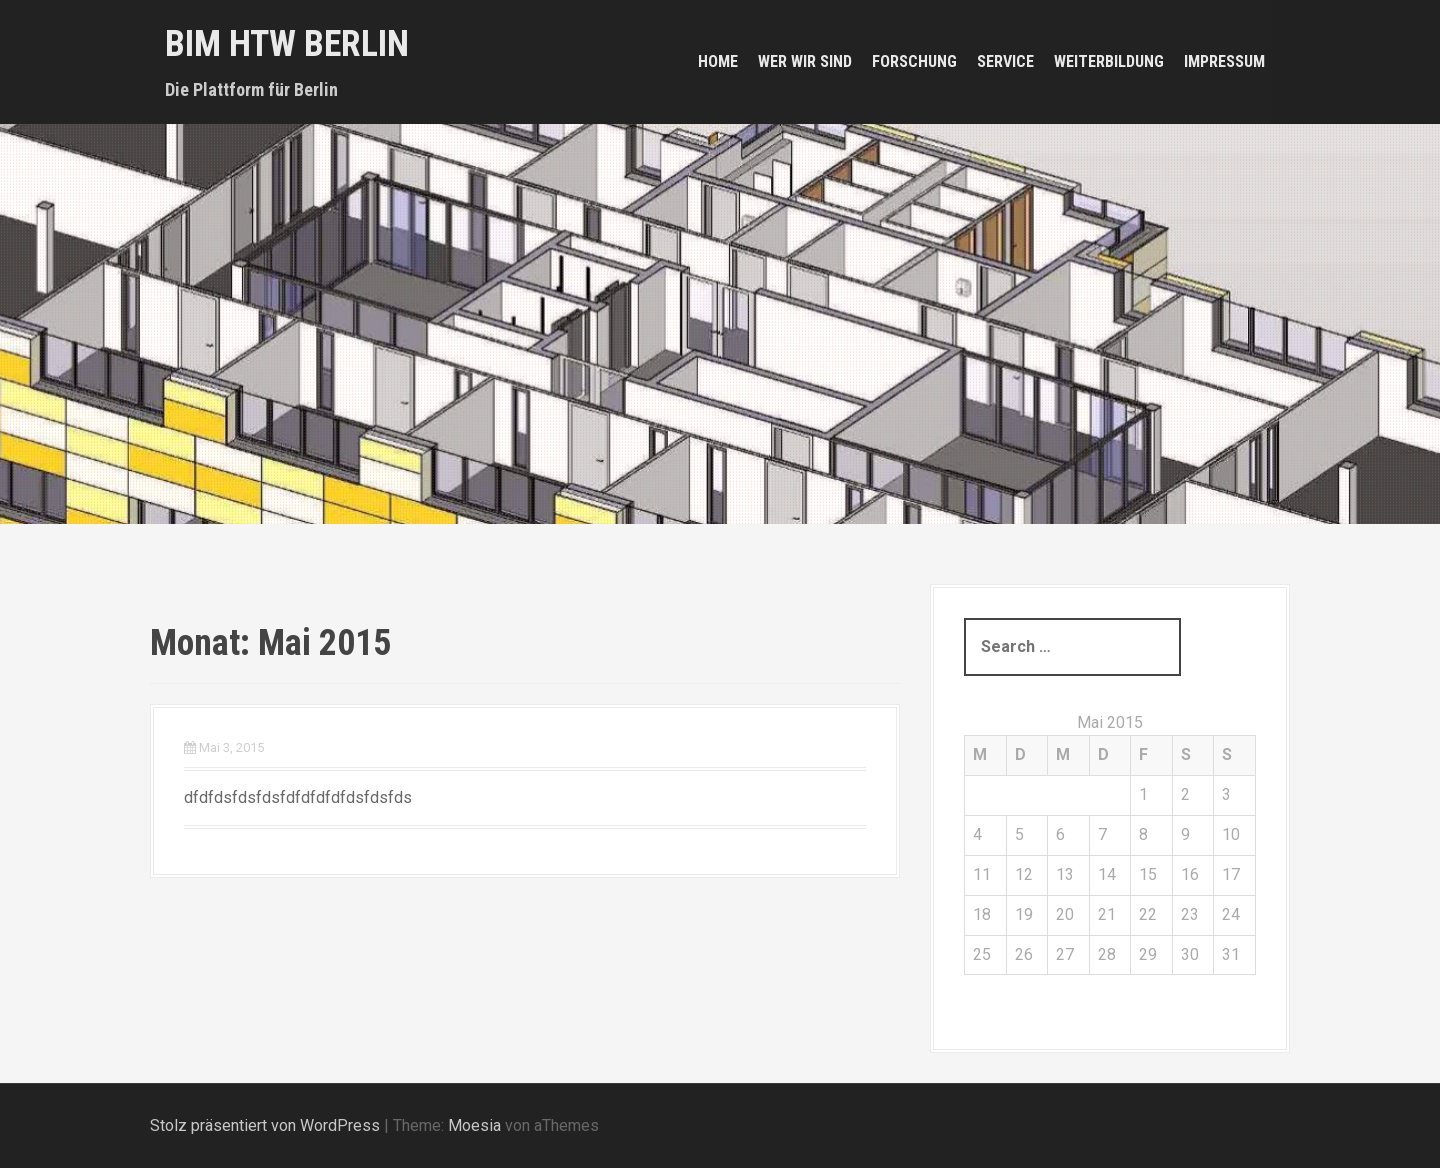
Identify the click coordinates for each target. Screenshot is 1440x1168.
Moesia (474, 1125)
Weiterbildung (1109, 61)
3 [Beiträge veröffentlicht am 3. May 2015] (1226, 794)
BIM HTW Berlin (287, 44)
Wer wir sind (805, 61)
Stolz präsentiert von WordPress (265, 1125)
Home (718, 61)
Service (1005, 61)
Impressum (1224, 61)
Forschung (914, 61)
